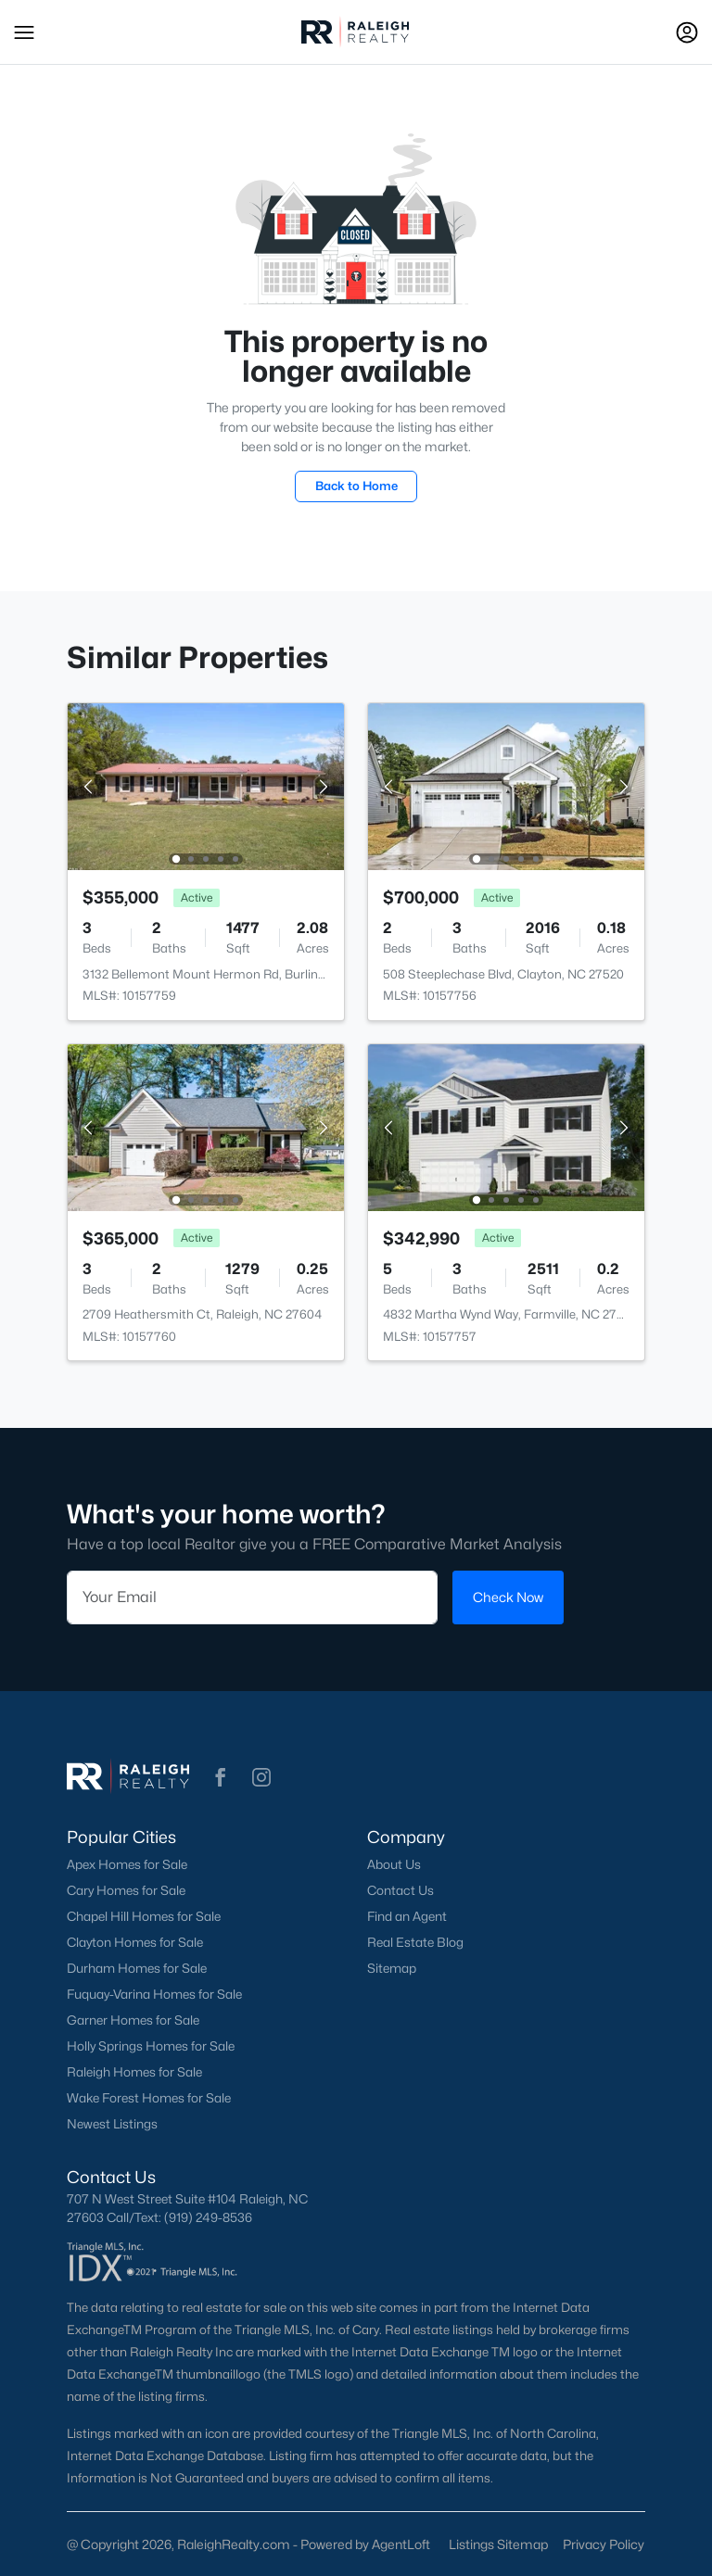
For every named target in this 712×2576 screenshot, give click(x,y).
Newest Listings (112, 2123)
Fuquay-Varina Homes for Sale (154, 1994)
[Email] (252, 1597)
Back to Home (356, 485)
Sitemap (391, 1968)
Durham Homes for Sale (137, 1968)
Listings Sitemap (498, 2544)
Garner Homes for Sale (133, 2020)
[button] (24, 32)
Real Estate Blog (415, 1942)
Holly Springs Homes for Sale (151, 2046)
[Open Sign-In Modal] (687, 32)
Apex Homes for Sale (127, 1864)
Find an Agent (407, 1916)
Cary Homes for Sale (126, 1890)
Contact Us (400, 1890)
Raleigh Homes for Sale (134, 2072)
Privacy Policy (603, 2544)
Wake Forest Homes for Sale (149, 2097)
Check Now (508, 1597)
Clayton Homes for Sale (135, 1942)
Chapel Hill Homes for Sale (144, 1916)
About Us (394, 1864)
